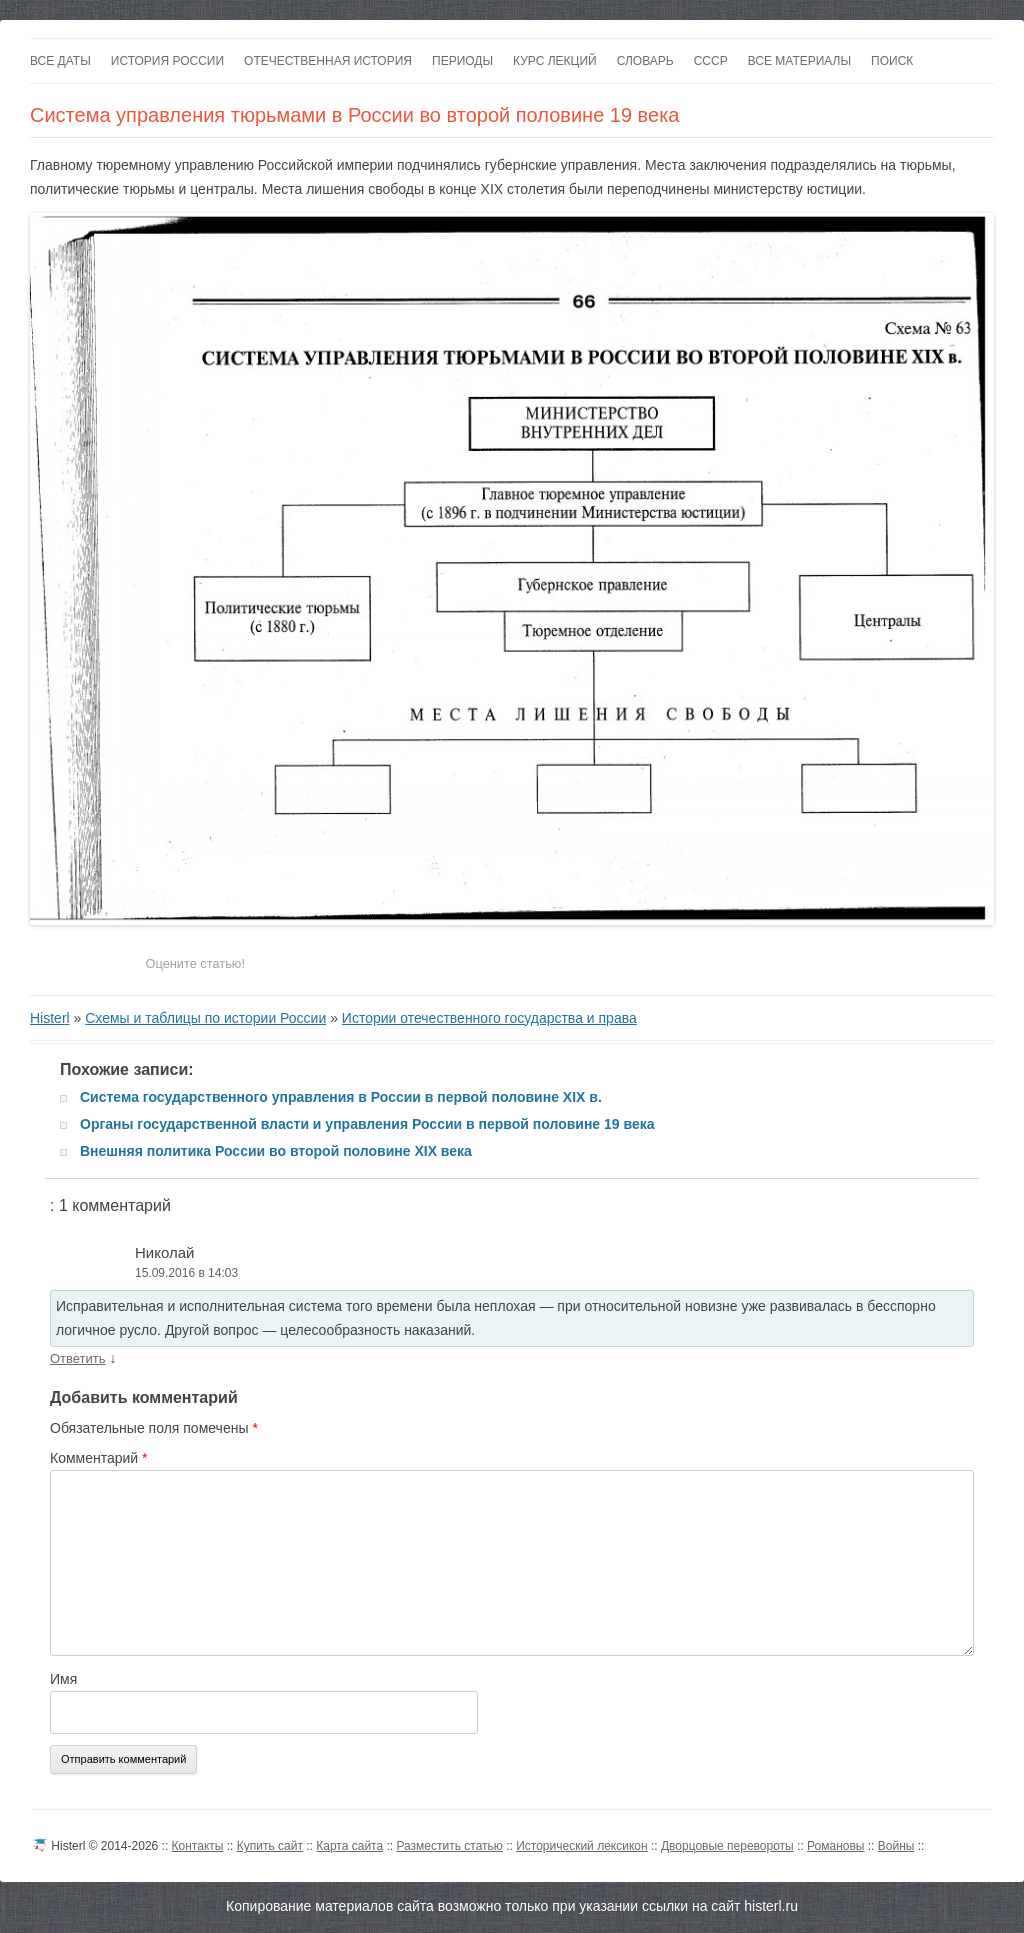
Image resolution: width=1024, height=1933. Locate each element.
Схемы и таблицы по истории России (205, 1018)
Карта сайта (349, 1846)
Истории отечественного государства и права (489, 1018)
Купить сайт (270, 1846)
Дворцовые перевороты (727, 1846)
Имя (63, 1679)
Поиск (892, 61)
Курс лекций (555, 61)
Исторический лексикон (581, 1846)
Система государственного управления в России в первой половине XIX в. (341, 1097)
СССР (711, 61)
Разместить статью (449, 1846)
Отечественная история (328, 61)
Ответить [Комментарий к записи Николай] (78, 1358)
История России (167, 61)
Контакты (198, 1846)
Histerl (50, 1018)
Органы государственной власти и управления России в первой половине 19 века (367, 1124)
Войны (896, 1846)
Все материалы (799, 61)
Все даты (60, 61)
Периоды (462, 61)
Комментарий (99, 1458)
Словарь (645, 61)
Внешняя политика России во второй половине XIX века (276, 1151)
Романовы (835, 1846)
